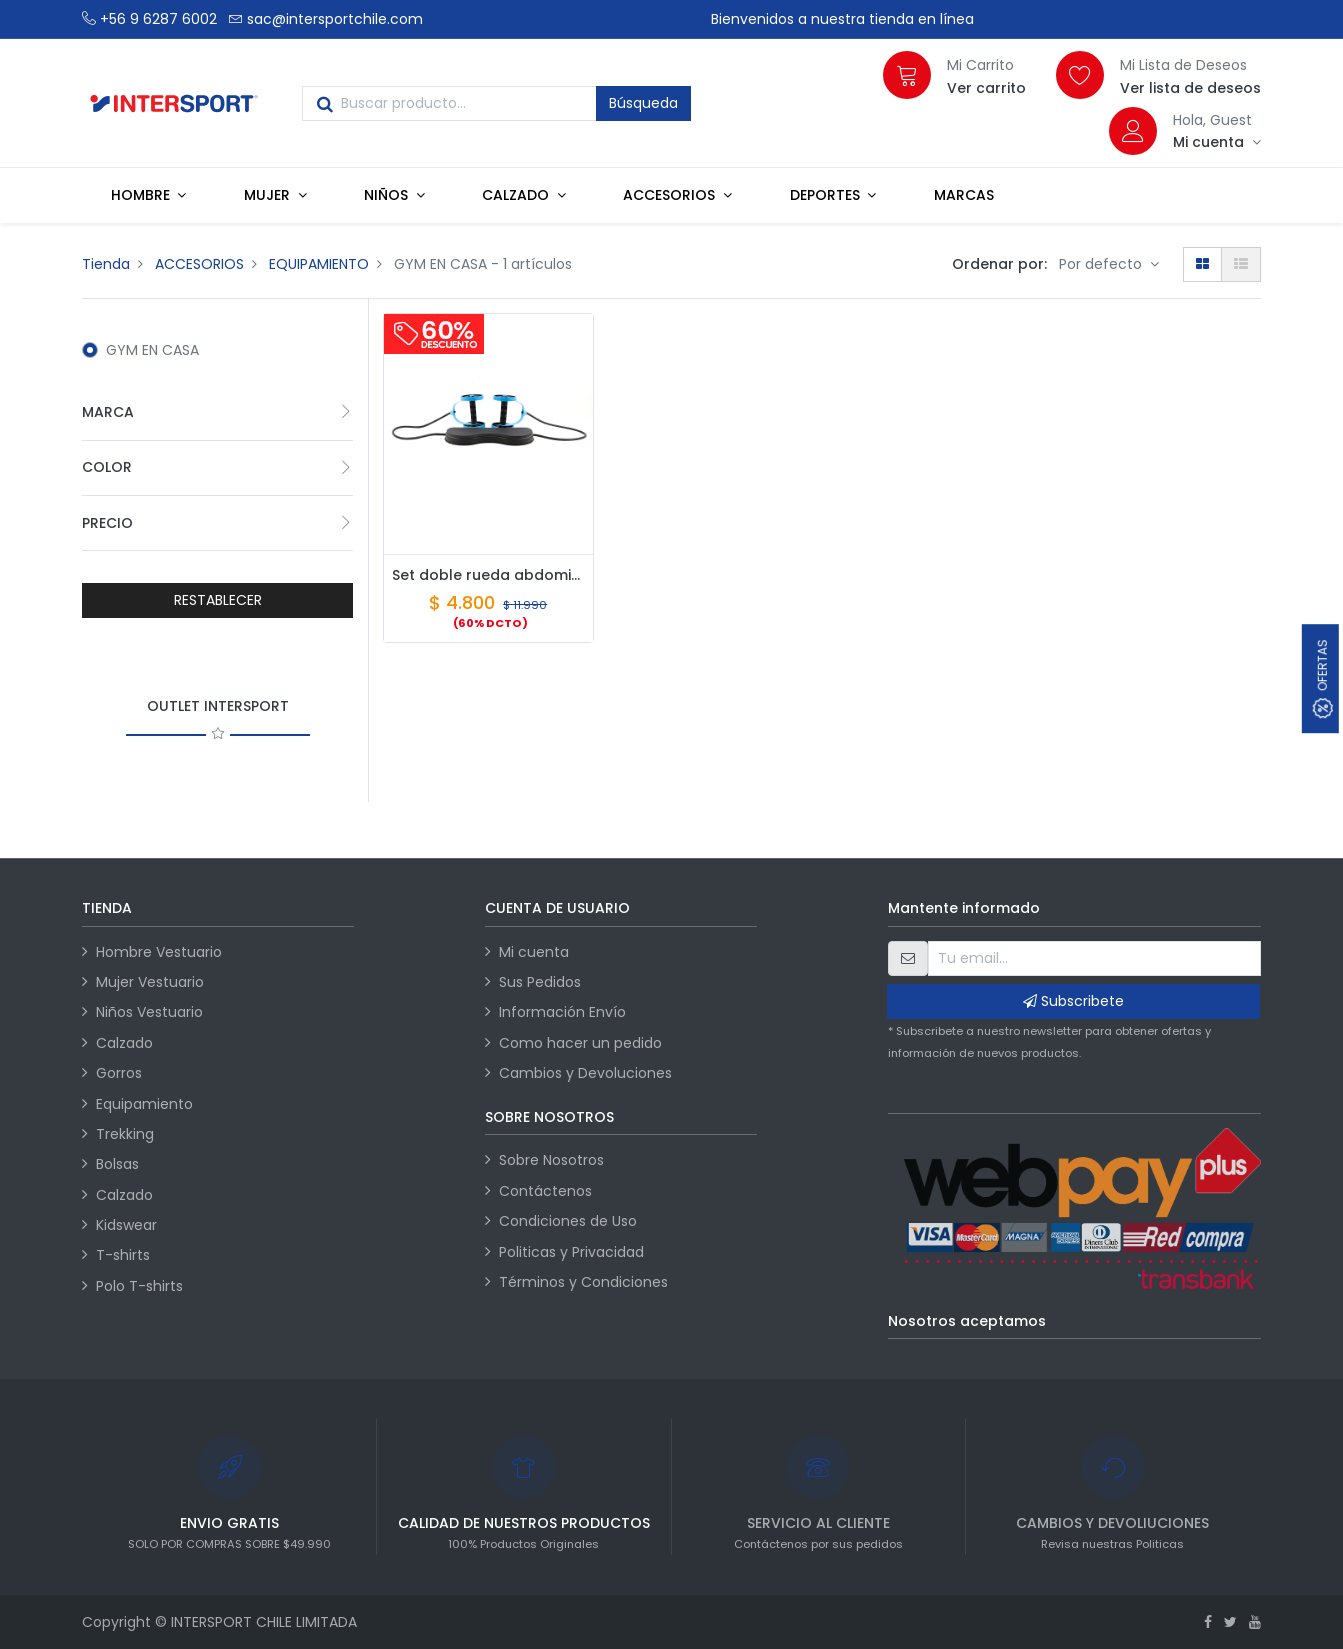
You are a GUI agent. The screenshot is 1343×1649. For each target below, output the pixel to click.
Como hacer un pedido (580, 1043)
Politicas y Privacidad (571, 1252)
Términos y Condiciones (583, 1282)
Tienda (106, 264)
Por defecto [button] (1102, 264)
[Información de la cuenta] (1217, 142)
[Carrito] (907, 75)
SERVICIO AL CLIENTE (818, 1523)
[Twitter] (1230, 1622)
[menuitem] (964, 195)
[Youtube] (1255, 1622)
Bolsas (117, 1164)
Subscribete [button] (1073, 1001)
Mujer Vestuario (150, 982)
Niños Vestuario (149, 1012)
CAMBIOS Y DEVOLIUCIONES (1112, 1523)
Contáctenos (545, 1191)
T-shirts (123, 1255)
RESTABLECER (218, 600)
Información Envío (562, 1012)
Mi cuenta (534, 952)
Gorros (119, 1073)
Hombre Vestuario (159, 952)
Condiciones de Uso (568, 1221)
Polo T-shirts (139, 1286)
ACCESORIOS (199, 264)
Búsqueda (643, 103)
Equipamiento (144, 1104)
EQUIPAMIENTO (319, 264)
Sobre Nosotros (551, 1160)
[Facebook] (1208, 1622)
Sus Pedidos (540, 982)
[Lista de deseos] (1080, 75)
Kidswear (126, 1225)
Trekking (125, 1134)
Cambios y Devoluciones (585, 1073)
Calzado (124, 1043)
